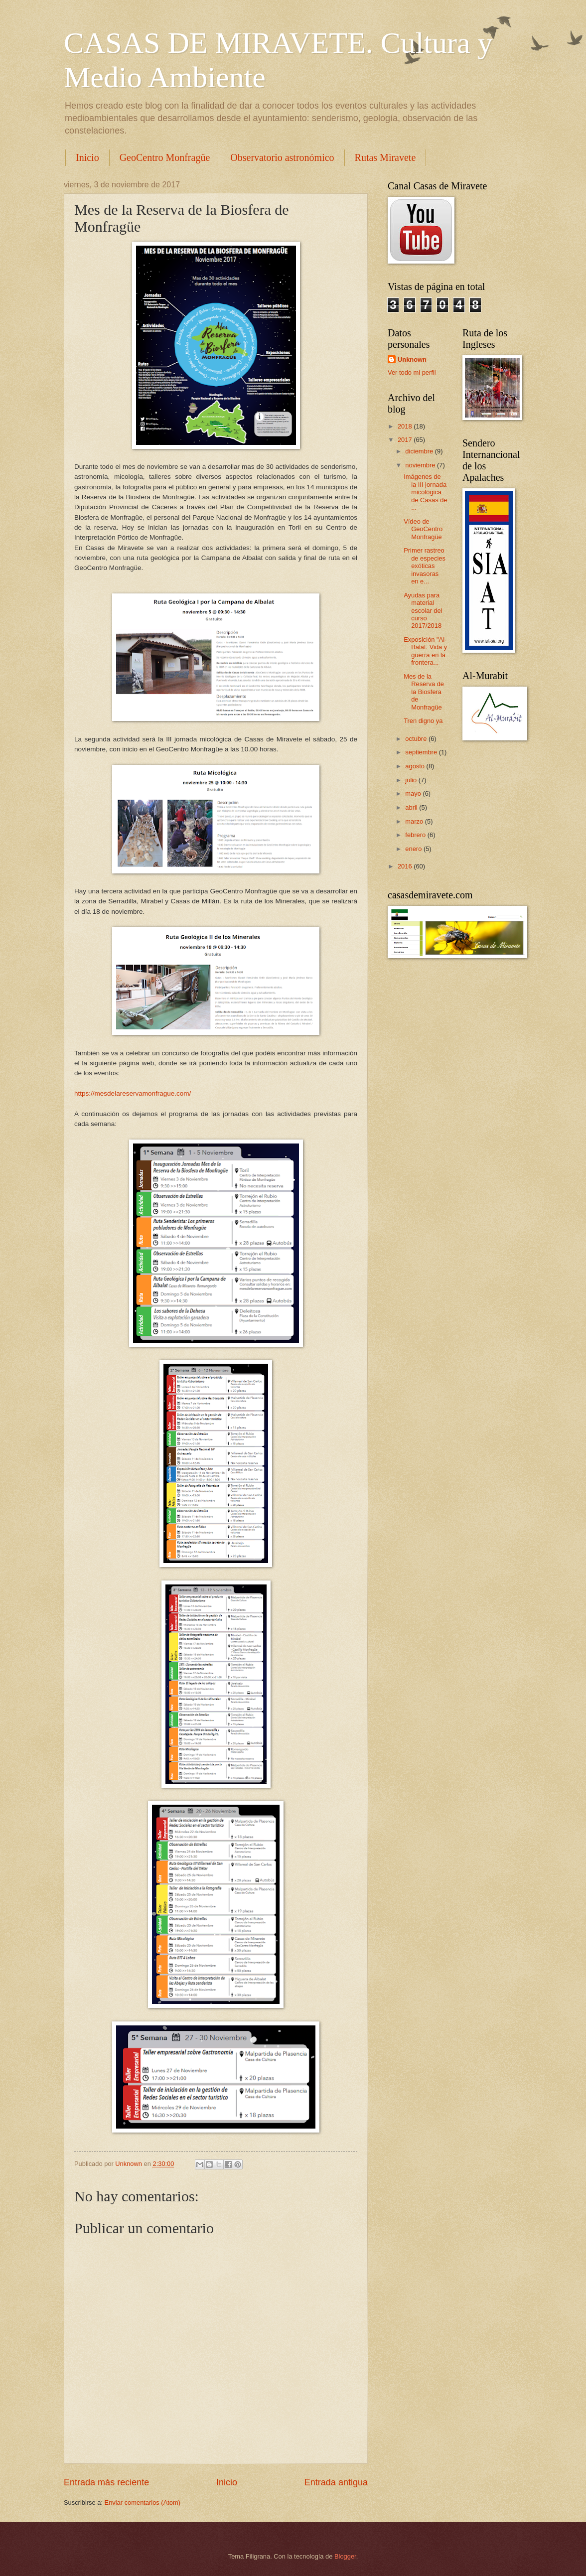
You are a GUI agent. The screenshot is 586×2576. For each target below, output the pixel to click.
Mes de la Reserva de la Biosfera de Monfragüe (424, 692)
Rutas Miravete (385, 157)
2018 (406, 426)
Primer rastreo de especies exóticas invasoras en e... (424, 566)
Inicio (87, 157)
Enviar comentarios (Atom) (142, 2502)
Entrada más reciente (106, 2482)
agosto (415, 766)
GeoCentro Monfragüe (165, 157)
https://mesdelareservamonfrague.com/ (132, 1093)
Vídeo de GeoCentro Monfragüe (423, 529)
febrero (416, 835)
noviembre (421, 465)
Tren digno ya (423, 720)
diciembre (420, 451)
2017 (406, 439)
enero (414, 849)
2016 (406, 866)
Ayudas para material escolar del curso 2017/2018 (423, 610)
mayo (414, 793)
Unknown (412, 359)
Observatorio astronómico (282, 157)
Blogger (345, 2556)
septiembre (422, 752)
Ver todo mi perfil (412, 372)
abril (412, 807)
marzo (415, 821)
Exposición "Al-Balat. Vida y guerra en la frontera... (425, 651)
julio (411, 780)
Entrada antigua (336, 2482)
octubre (417, 738)
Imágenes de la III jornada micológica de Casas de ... (425, 492)
